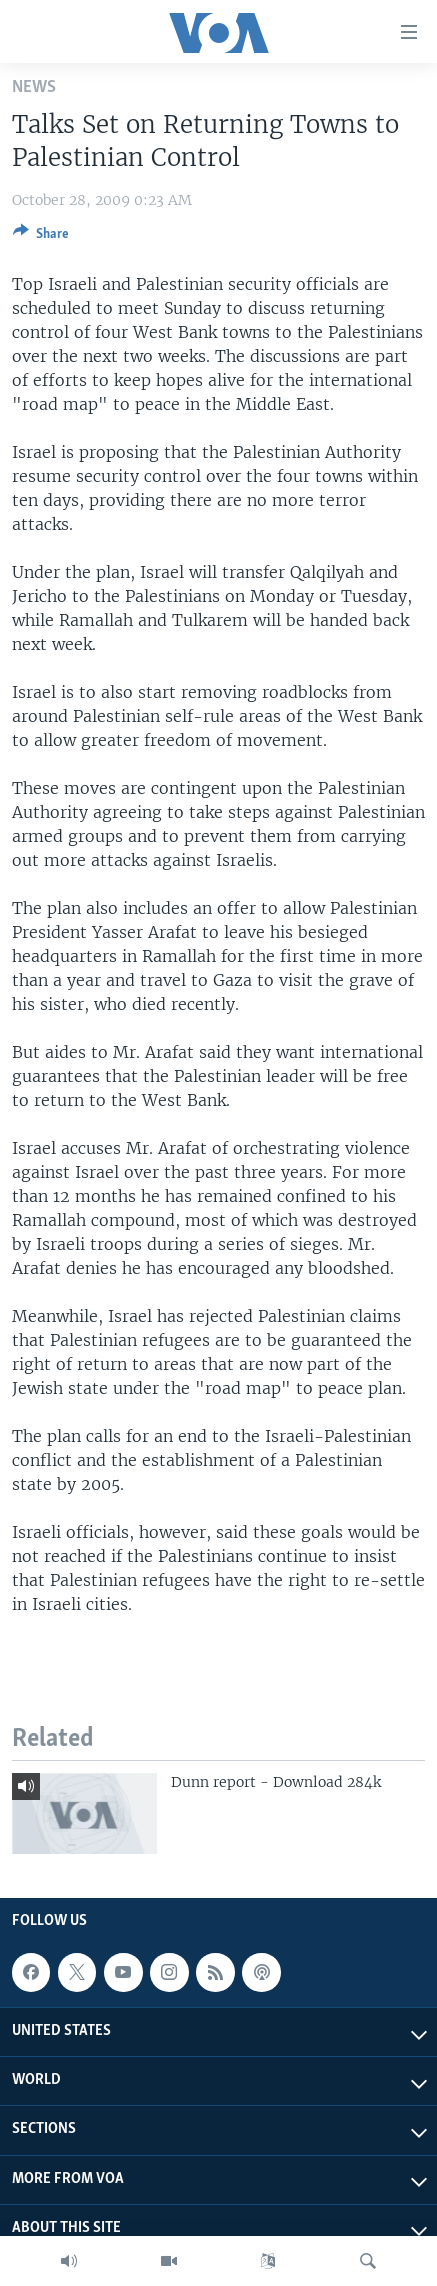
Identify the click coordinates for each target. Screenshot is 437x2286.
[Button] (41, 237)
